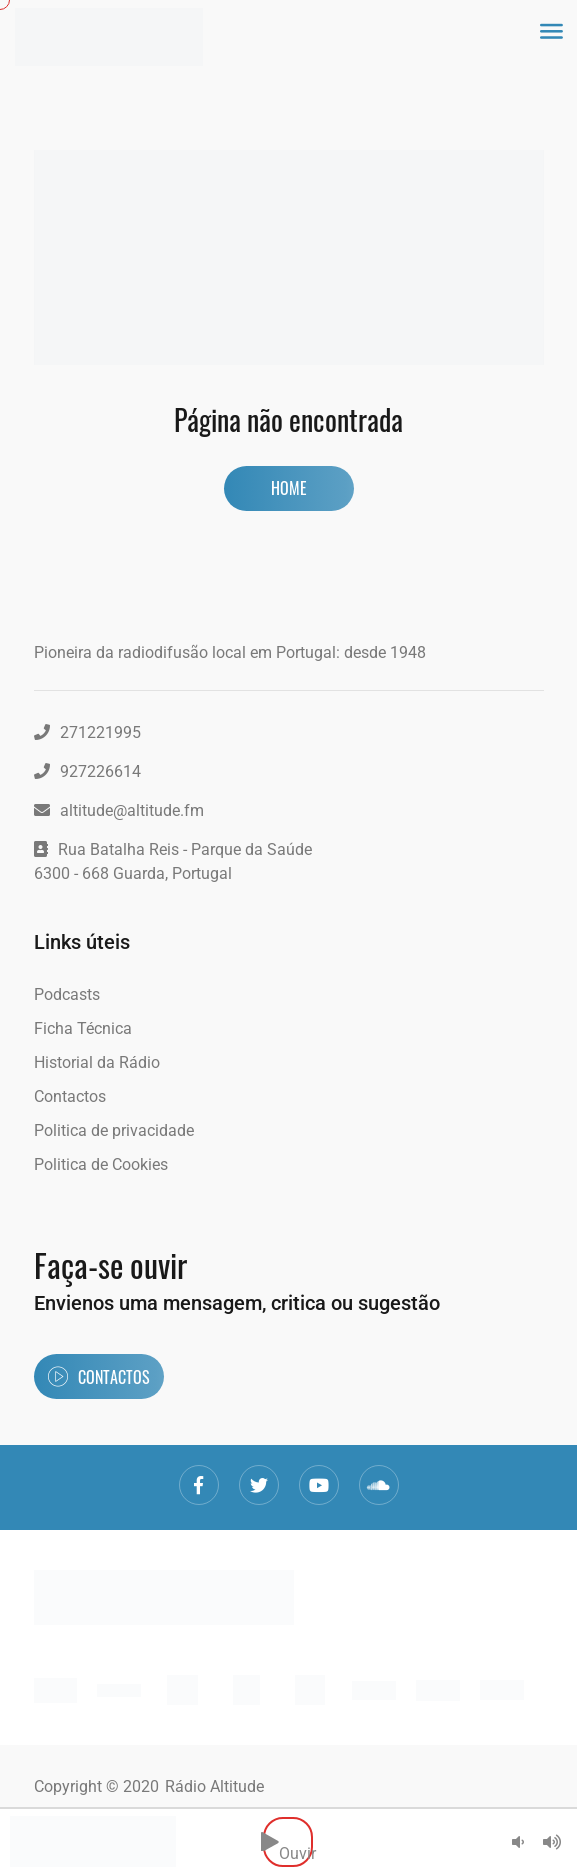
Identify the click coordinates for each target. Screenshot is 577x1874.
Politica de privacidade (114, 1130)
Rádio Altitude (214, 1786)
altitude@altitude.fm (119, 810)
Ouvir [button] (288, 1841)
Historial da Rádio (97, 1062)
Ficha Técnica (83, 1028)
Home (289, 488)
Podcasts (67, 994)
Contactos (70, 1096)
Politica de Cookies (101, 1164)
